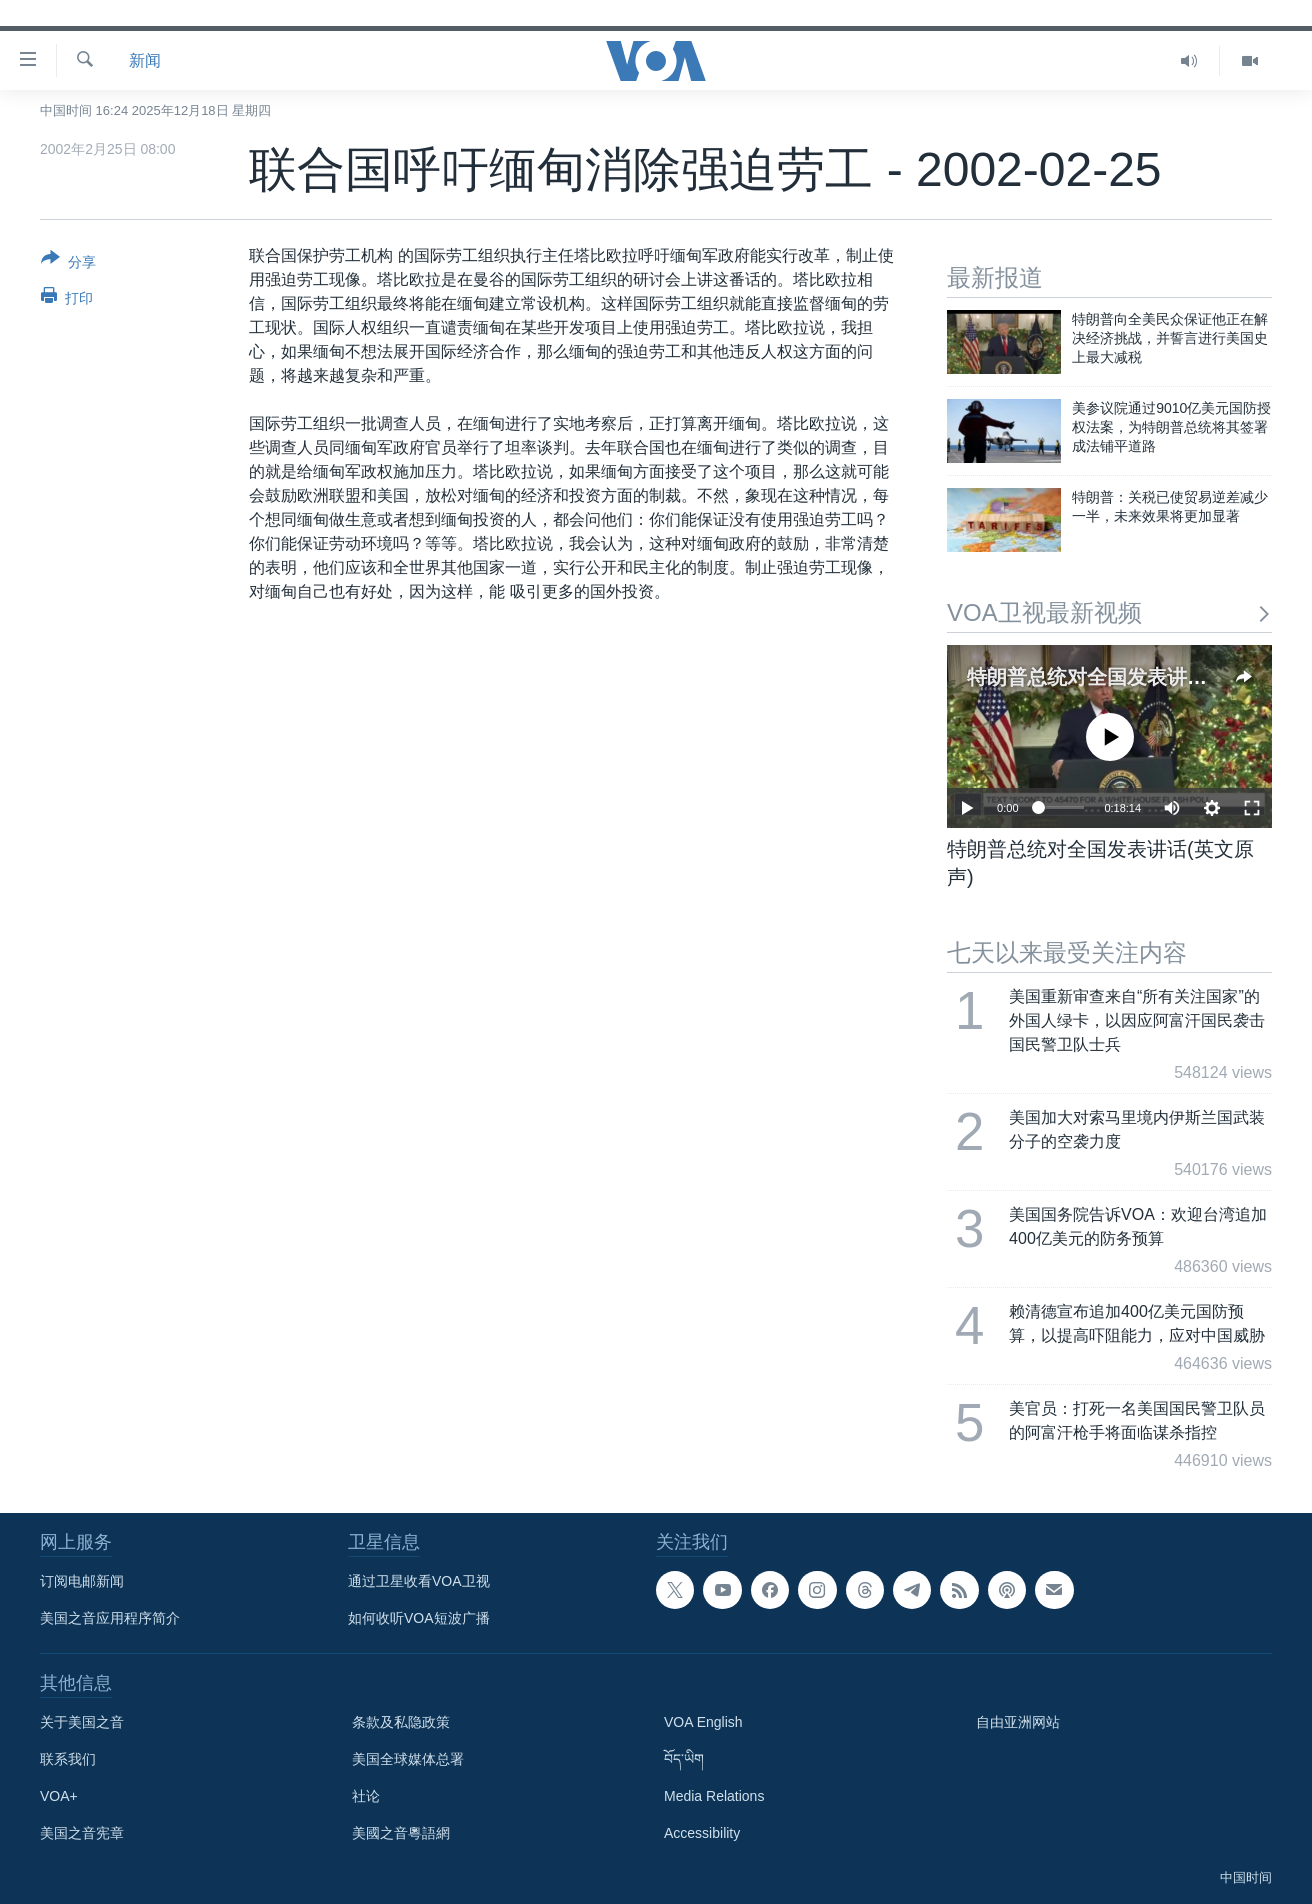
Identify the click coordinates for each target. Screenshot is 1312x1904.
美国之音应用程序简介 (110, 1618)
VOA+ (59, 1796)
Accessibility (702, 1833)
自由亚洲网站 (1018, 1722)
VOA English (703, 1722)
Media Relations (714, 1796)
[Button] (68, 264)
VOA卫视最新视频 (1109, 612)
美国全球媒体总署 (408, 1759)
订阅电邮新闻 (82, 1581)
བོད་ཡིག (684, 1759)
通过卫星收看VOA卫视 (419, 1581)
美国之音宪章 (82, 1833)
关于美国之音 (82, 1722)
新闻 (145, 60)
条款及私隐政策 (401, 1722)
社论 (366, 1796)
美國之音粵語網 (401, 1833)
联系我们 (68, 1759)
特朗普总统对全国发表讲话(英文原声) (1133, 677)
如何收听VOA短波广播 (419, 1618)
